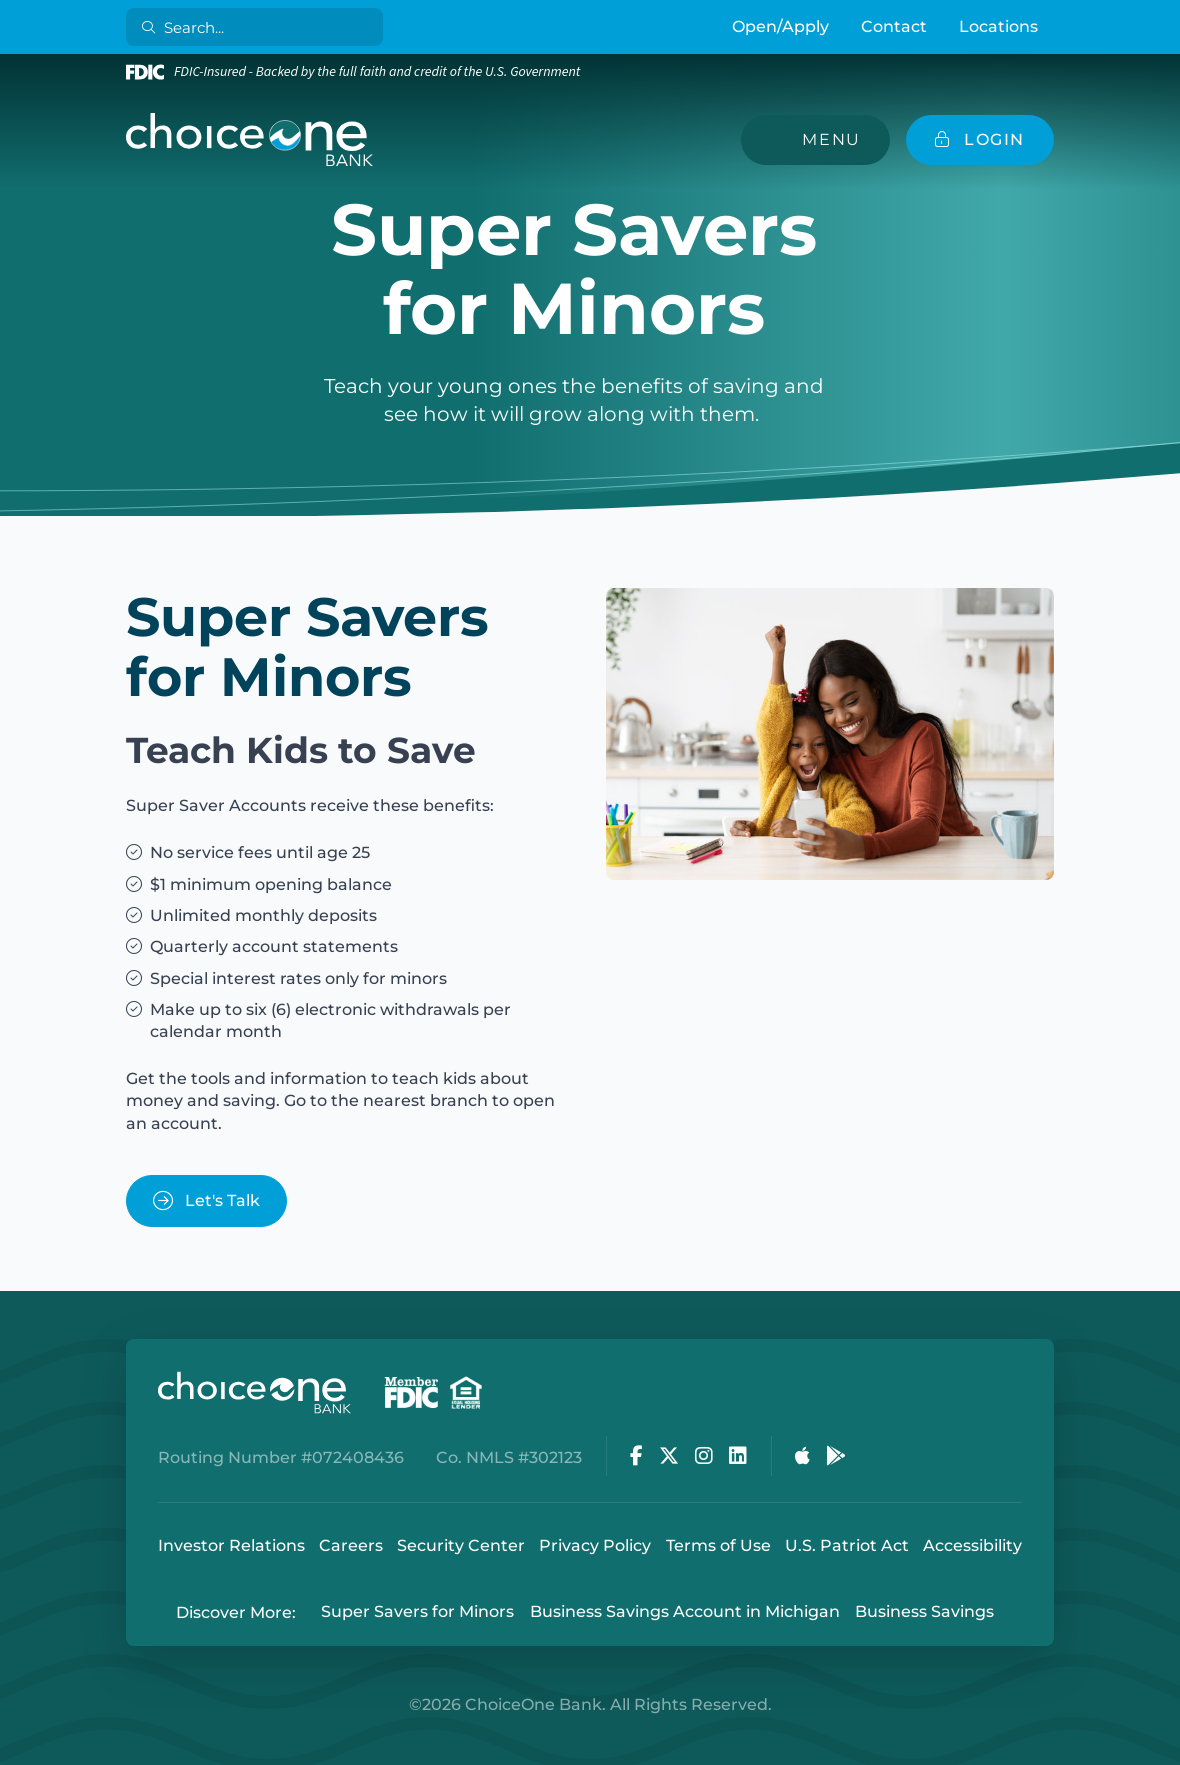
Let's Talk (206, 1200)
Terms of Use (718, 1545)
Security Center (461, 1545)
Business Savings (924, 1612)
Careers (351, 1545)
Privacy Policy (595, 1545)
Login (15, 1750)
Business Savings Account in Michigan (685, 1612)
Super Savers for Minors (417, 1612)
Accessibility (972, 1545)
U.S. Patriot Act (847, 1545)
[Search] (258, 27)
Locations (998, 26)
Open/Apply (780, 26)
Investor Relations (231, 1545)
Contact (894, 26)
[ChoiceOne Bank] (250, 140)
